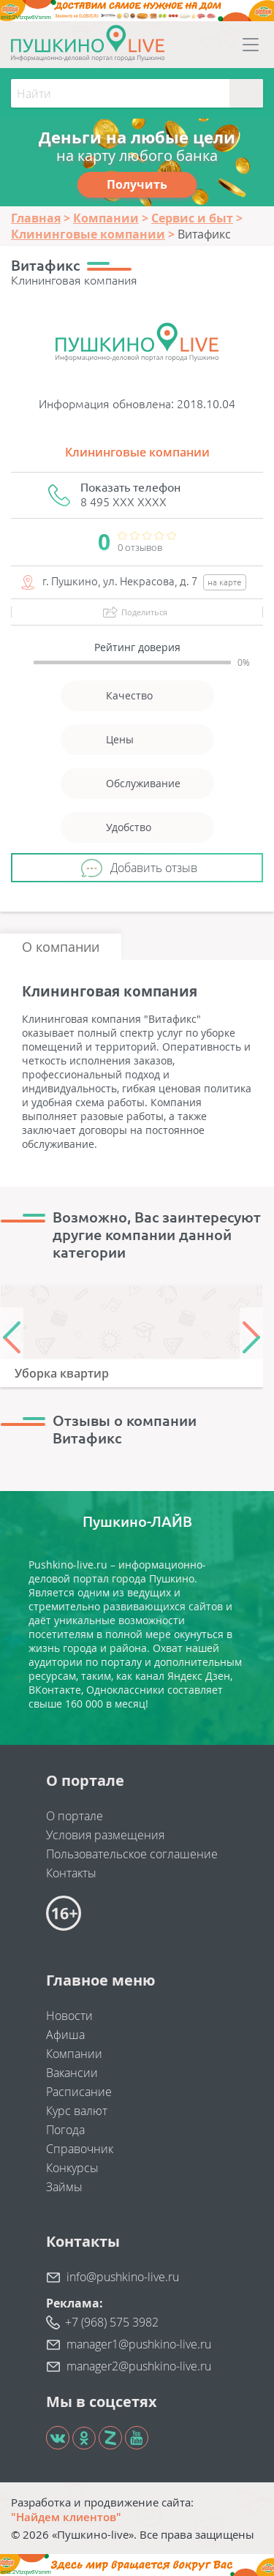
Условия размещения (105, 1835)
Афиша (65, 2035)
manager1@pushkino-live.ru (138, 2344)
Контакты (71, 1873)
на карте (225, 582)
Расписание (79, 2092)
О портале (74, 1816)
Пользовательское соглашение (132, 1854)
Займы (64, 2187)
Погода (65, 2130)
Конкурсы (72, 2168)
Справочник (79, 2149)
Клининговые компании (137, 452)
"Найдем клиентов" (66, 2516)
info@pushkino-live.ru (122, 2277)
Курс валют (76, 2111)
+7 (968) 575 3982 (112, 2322)
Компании (74, 2054)
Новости (69, 2016)
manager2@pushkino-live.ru (138, 2366)
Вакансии (72, 2073)
